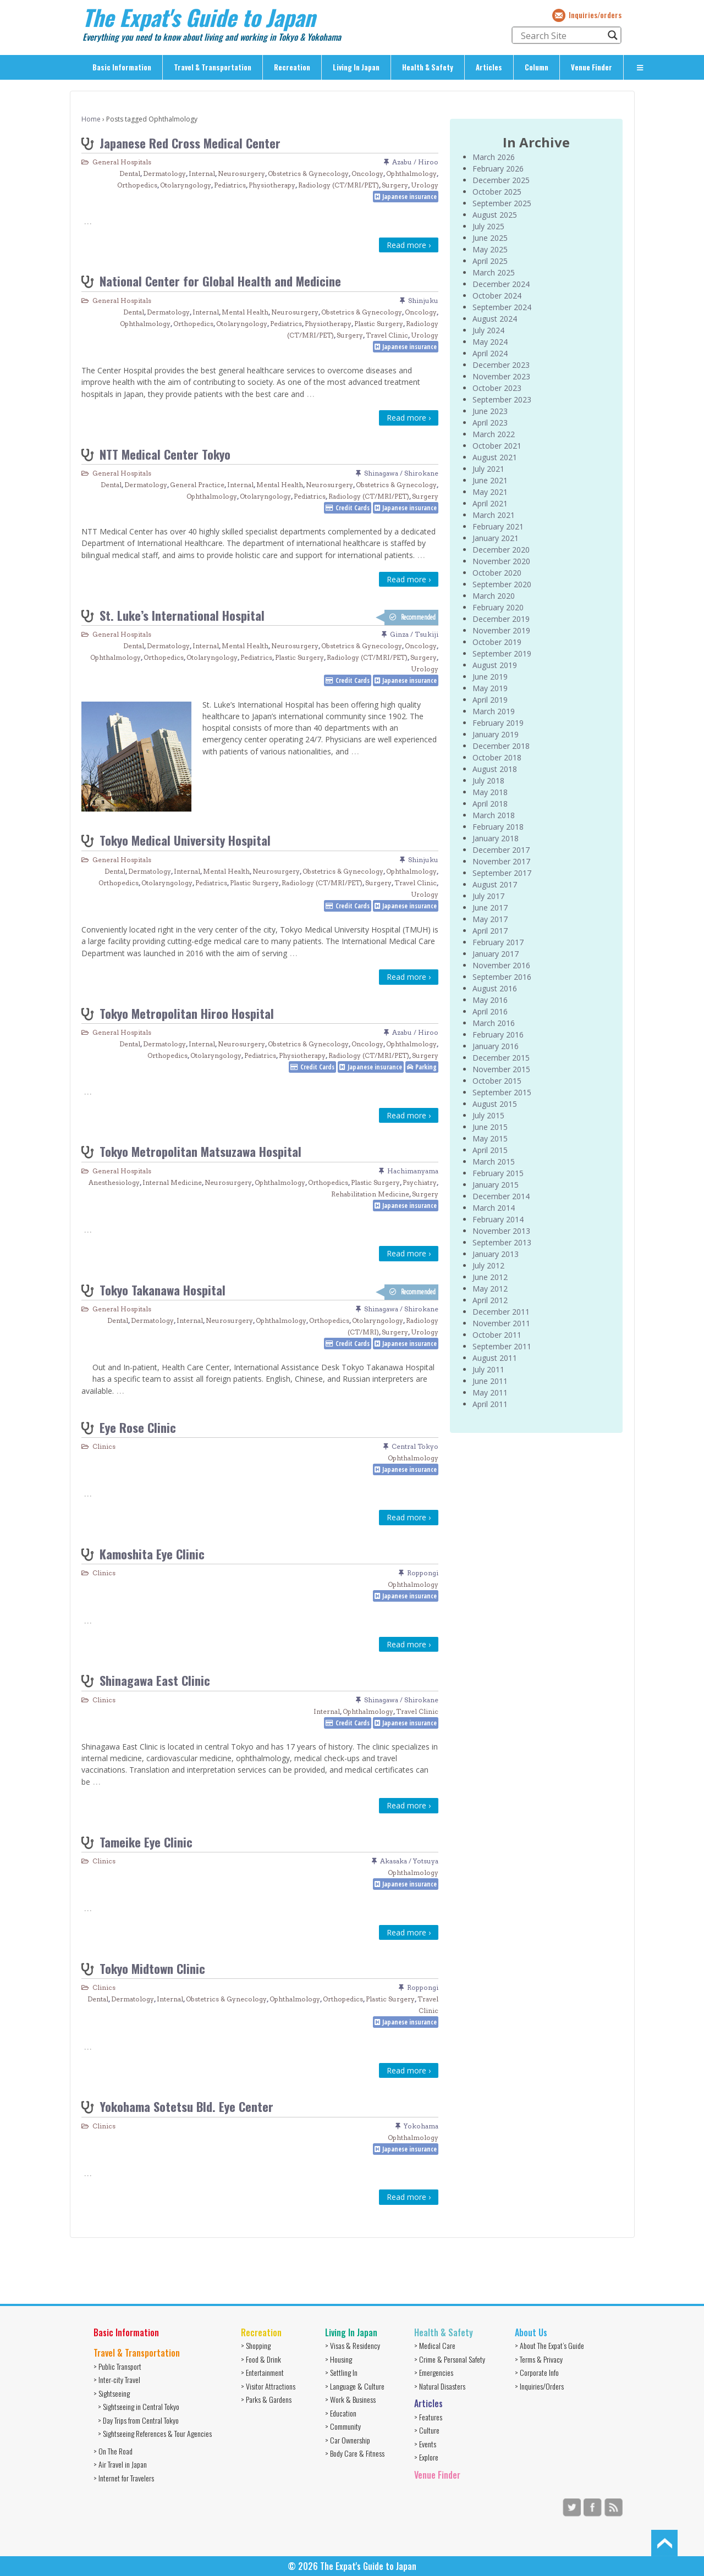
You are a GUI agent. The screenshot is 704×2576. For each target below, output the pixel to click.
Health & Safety (427, 67)
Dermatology (164, 173)
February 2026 (498, 168)
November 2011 (501, 1323)
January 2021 (495, 538)
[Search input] (561, 35)
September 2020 (501, 584)
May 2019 (490, 688)
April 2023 (490, 422)
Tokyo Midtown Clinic (152, 1968)
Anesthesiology (114, 1182)
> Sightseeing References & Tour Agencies (155, 2433)
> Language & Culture (354, 2386)
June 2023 (490, 411)
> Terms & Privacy (539, 2359)
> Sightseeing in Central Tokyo (138, 2406)
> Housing (338, 2359)
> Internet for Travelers (124, 2478)
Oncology (367, 173)
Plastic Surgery (378, 323)
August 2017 (494, 884)
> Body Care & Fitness (354, 2453)
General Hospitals (121, 162)
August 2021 (494, 457)
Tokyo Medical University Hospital (185, 840)
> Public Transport (117, 2366)
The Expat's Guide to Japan (198, 17)
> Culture (426, 2430)
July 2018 (488, 780)
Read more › (409, 245)
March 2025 (493, 272)
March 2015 (493, 1161)
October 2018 (496, 757)
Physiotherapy (272, 185)
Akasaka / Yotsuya (409, 1861)
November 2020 (501, 561)
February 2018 (498, 826)
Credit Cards (353, 507)
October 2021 (496, 445)
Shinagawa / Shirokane (401, 473)
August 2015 (494, 1104)
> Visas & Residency (352, 2345)
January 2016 (495, 1046)
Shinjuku (423, 300)
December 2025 (501, 180)
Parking (426, 1067)
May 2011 (490, 1392)
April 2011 (490, 1404)
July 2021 (488, 469)
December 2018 (501, 746)
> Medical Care (434, 2345)
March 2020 (493, 596)
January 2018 (495, 838)
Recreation (292, 67)
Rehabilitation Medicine (370, 1194)
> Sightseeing (112, 2393)
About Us (531, 2332)
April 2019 (490, 699)
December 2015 (501, 1057)
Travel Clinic (387, 335)
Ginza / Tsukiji (414, 634)
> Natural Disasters (439, 2386)
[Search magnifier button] (612, 35)
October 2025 (496, 191)
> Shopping (256, 2345)
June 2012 (490, 1277)
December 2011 (501, 1311)
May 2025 (490, 249)
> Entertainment (262, 2372)
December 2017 (501, 850)
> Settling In (341, 2372)
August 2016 (494, 988)
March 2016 (493, 1023)
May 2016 (490, 1000)
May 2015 (490, 1138)
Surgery (395, 185)
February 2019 (498, 723)
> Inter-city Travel (117, 2379)
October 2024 (496, 295)
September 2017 (501, 873)
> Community (343, 2426)
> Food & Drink (261, 2359)
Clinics (104, 1446)
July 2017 (488, 896)
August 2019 (494, 665)
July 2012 (488, 1265)
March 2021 (493, 515)
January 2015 (495, 1184)
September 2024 (501, 307)
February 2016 (498, 1034)
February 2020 (498, 607)
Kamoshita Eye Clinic (152, 1554)
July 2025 (488, 226)
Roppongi (422, 1573)
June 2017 (490, 907)
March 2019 (493, 711)
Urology (424, 185)
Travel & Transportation (212, 67)
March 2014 (493, 1207)
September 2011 (501, 1346)
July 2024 (488, 330)
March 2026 (493, 157)
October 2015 (496, 1080)
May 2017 (490, 919)
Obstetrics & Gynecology (308, 173)
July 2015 (488, 1115)
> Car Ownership (347, 2440)
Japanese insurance (409, 196)
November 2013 (501, 1231)
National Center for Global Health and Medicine (220, 281)
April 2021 (490, 503)
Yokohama (421, 2126)
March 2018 (493, 815)
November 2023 (501, 376)
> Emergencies (433, 2372)
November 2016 (501, 965)
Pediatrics (230, 185)
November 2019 (501, 630)
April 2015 (490, 1150)
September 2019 (501, 653)
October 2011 (496, 1335)
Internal (202, 173)
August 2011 (494, 1358)
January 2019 (495, 734)
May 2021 (490, 492)
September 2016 (501, 977)
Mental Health (245, 312)
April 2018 (490, 803)
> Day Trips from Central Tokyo (138, 2420)
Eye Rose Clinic (138, 1427)
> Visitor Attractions (268, 2386)
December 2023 (501, 365)
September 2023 (501, 399)
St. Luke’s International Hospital (182, 615)
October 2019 (496, 642)
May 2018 (490, 792)
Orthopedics (137, 185)
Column (536, 67)
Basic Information (121, 67)
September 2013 (501, 1242)
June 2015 (490, 1127)
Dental (129, 173)
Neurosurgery (241, 173)
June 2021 (490, 480)
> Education (340, 2413)
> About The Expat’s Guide (549, 2345)
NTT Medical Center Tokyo (165, 454)
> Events (425, 2444)
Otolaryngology (185, 185)
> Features (428, 2417)
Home (91, 119)
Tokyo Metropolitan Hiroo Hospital (187, 1013)
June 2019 (490, 676)
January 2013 (495, 1254)
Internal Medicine (172, 1182)
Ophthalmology (411, 173)
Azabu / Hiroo (415, 162)
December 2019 (501, 619)
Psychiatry (420, 1182)
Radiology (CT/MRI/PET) (338, 185)
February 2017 (498, 942)
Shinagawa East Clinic (155, 1680)
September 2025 (501, 203)
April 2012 (490, 1300)
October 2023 (496, 388)
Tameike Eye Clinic (146, 1842)
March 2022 (493, 434)
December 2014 (501, 1196)
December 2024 (501, 284)
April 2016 (490, 1011)
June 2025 (490, 238)
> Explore (426, 2457)
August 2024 (494, 318)
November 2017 (501, 861)
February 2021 (498, 526)
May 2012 (490, 1288)
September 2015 (501, 1092)
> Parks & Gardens (266, 2399)
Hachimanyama (412, 1171)
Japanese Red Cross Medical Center (190, 143)
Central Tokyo (415, 1446)
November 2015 (501, 1069)
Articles (489, 67)
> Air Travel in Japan (120, 2464)
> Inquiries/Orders (539, 2386)
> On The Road (113, 2451)
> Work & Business (350, 2399)
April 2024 (490, 353)
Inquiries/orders (595, 14)
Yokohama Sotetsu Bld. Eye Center (186, 2106)
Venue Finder (591, 67)
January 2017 (495, 953)
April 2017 (490, 930)
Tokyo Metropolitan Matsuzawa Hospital (200, 1151)
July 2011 (488, 1369)
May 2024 (490, 342)
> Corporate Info (537, 2372)
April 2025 (490, 261)
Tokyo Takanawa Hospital (163, 1290)
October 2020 (496, 572)
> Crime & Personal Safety (449, 2359)
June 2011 (490, 1381)
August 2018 (494, 769)
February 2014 (498, 1219)
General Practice (197, 485)
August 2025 (494, 214)
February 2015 (498, 1173)
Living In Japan (356, 67)
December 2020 (501, 549)
